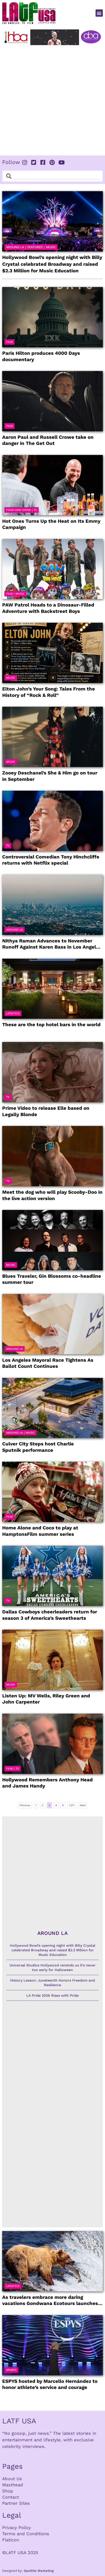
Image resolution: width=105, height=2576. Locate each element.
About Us (12, 2478)
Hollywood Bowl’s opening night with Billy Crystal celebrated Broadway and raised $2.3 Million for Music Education (52, 264)
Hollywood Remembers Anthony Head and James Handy (47, 1783)
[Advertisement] (52, 99)
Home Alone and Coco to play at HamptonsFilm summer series (40, 1531)
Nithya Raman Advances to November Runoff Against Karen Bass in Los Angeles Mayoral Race (51, 944)
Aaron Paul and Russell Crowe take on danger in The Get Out (48, 440)
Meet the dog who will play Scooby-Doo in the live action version (52, 1195)
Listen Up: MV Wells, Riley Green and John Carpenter (46, 1699)
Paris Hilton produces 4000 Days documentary (41, 356)
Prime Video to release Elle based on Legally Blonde (45, 1111)
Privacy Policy (16, 2527)
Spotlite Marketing (39, 2571)
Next (83, 1805)
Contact (10, 2497)
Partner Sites (16, 2503)
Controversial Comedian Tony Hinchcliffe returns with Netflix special (50, 860)
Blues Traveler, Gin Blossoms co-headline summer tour (51, 1279)
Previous (25, 1805)
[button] (99, 13)
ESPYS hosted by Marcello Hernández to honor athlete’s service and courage (50, 2384)
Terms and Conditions (25, 2533)
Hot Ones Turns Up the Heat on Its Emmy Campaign (51, 524)
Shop (7, 2491)
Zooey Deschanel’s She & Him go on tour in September (49, 776)
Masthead (12, 2484)
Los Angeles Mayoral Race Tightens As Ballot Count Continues (47, 1363)
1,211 (71, 1804)
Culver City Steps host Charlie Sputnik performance (38, 1447)
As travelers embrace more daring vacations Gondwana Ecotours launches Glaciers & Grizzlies (50, 2300)
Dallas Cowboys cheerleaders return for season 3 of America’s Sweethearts (49, 1615)
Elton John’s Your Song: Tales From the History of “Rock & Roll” (48, 692)
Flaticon (10, 2539)
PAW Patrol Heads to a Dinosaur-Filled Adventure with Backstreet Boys (48, 608)
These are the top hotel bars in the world (51, 1024)
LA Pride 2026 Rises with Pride (52, 1995)
